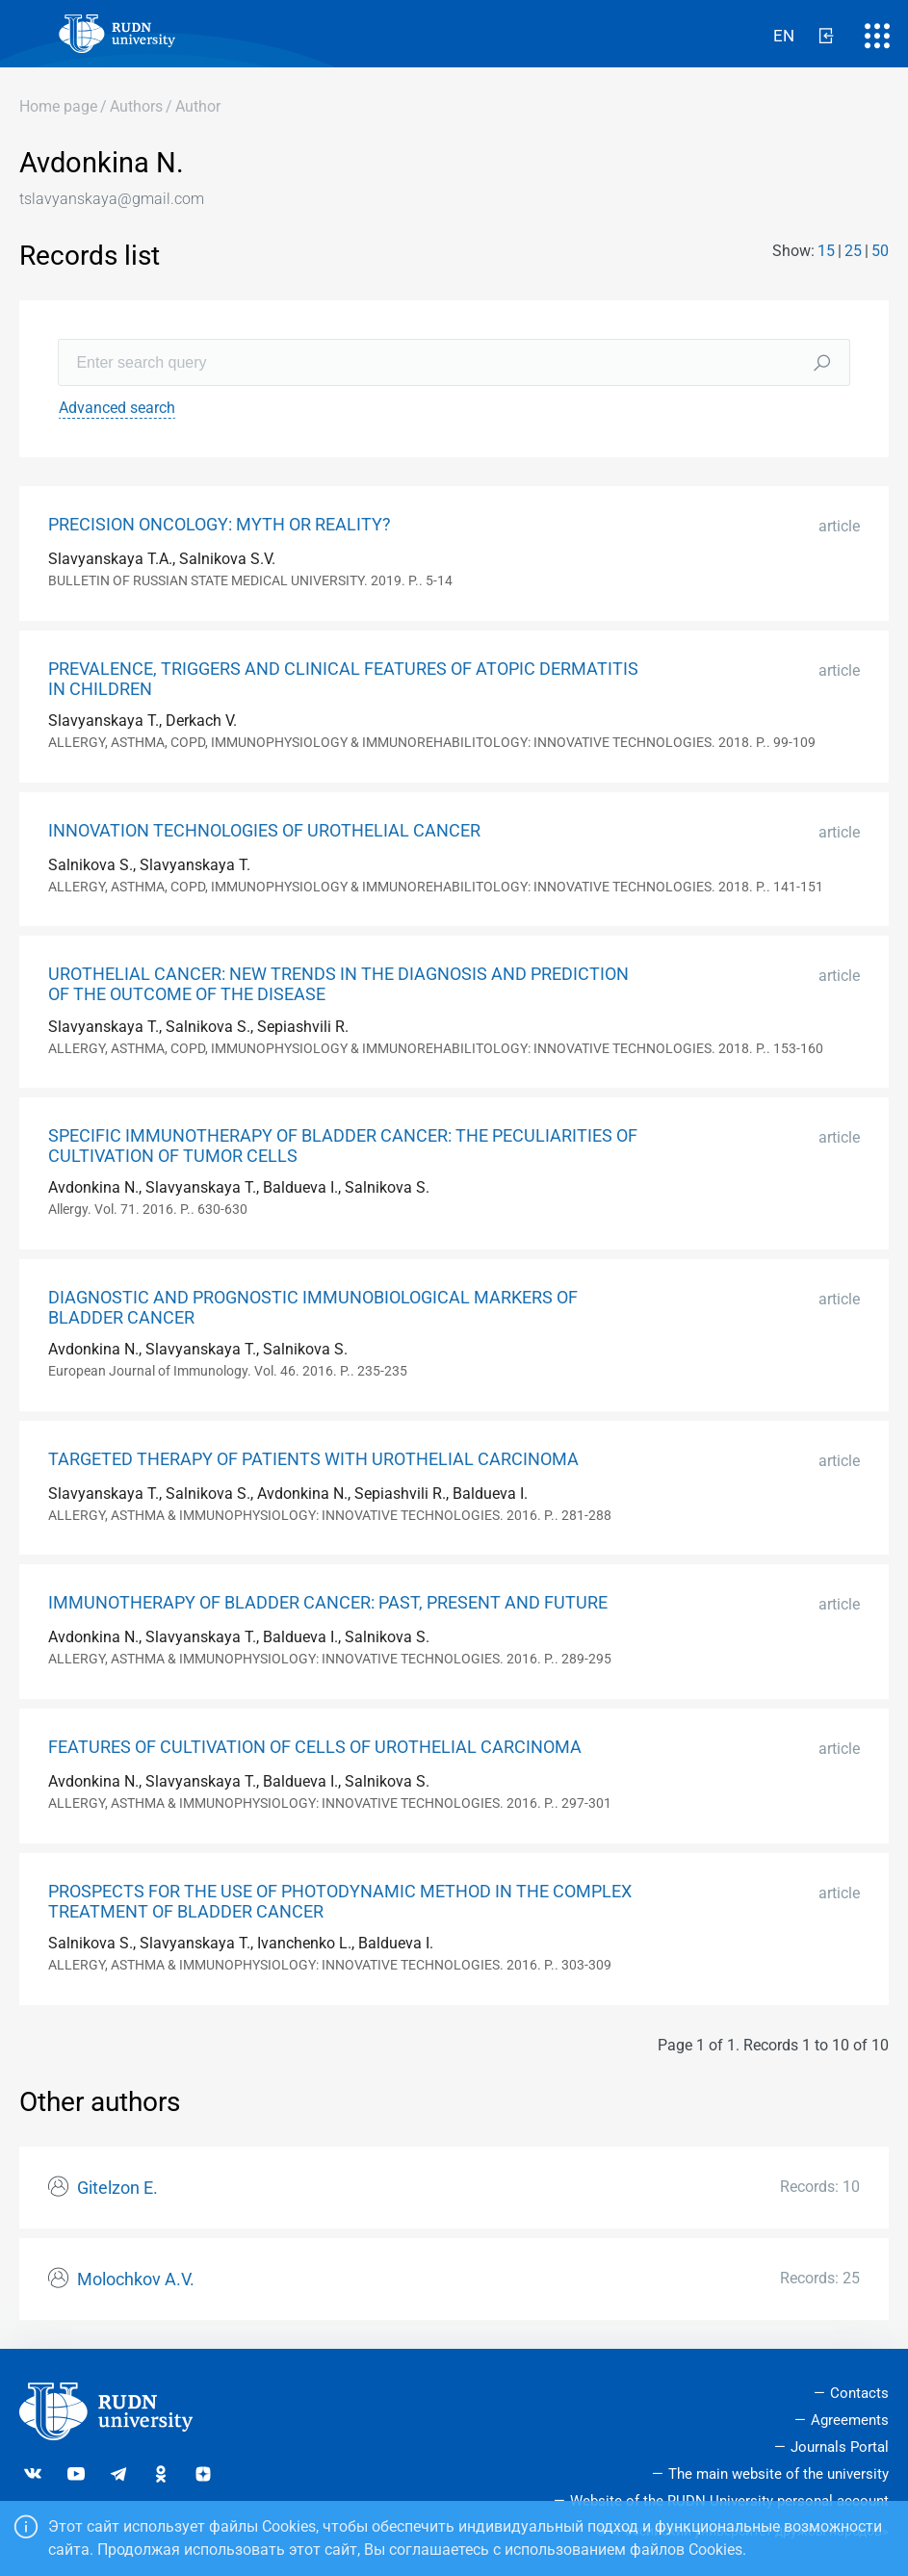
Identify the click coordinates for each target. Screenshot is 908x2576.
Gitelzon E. (117, 2188)
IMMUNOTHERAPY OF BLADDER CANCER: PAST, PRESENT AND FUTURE (328, 1602)
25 (853, 251)
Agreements (850, 2420)
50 (880, 251)
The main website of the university (778, 2474)
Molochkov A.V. (136, 2279)
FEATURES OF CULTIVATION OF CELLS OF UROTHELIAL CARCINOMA (315, 1747)
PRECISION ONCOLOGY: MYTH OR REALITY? (219, 524)
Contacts (859, 2393)
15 (826, 251)
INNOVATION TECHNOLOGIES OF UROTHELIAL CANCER (264, 830)
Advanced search (117, 408)
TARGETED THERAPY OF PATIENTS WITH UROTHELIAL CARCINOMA (313, 1459)
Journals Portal (840, 2447)
